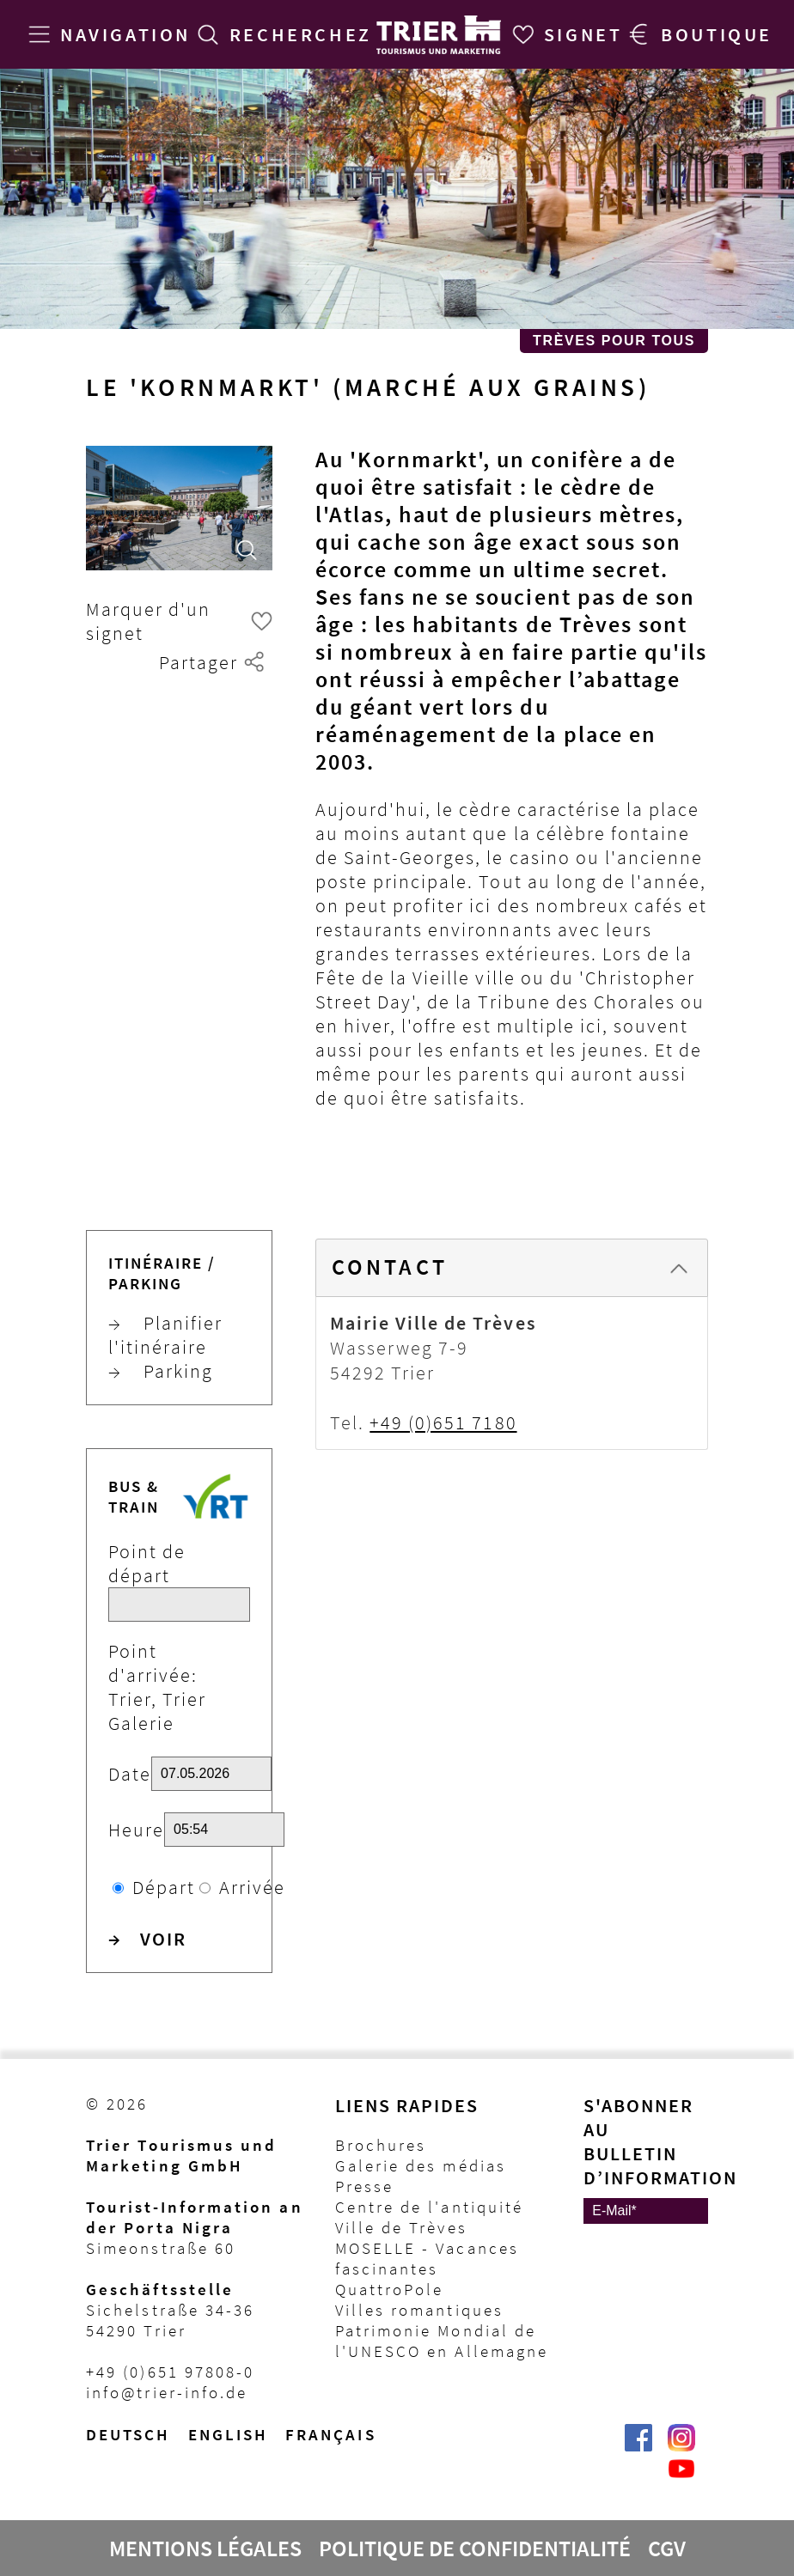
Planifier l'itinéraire (165, 1335)
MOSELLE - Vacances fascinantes (427, 2258)
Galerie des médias (420, 2165)
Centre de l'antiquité (429, 2206)
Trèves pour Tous (614, 340)
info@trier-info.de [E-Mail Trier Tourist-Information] (166, 2392)
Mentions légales (205, 2548)
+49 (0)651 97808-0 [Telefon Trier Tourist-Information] (170, 2371)
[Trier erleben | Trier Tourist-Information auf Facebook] (638, 2446)
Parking (160, 1371)
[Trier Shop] (697, 34)
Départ (163, 1887)
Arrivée (252, 1887)
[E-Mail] (645, 2211)
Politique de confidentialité (475, 2548)
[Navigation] (106, 34)
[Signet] (564, 34)
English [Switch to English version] (228, 2434)
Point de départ (147, 1563)
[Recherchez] (281, 34)
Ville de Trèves (401, 2227)
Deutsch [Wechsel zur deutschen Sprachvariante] (128, 2434)
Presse (364, 2186)
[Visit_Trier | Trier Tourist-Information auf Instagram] (681, 2446)
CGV (667, 2548)
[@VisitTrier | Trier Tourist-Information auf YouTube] (681, 2477)
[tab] (511, 1268)
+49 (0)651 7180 (443, 1422)
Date (129, 1774)
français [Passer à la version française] (330, 2434)
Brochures (381, 2144)
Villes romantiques (419, 2309)
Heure (136, 1830)
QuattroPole (389, 2289)
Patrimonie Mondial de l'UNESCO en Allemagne (442, 2340)
